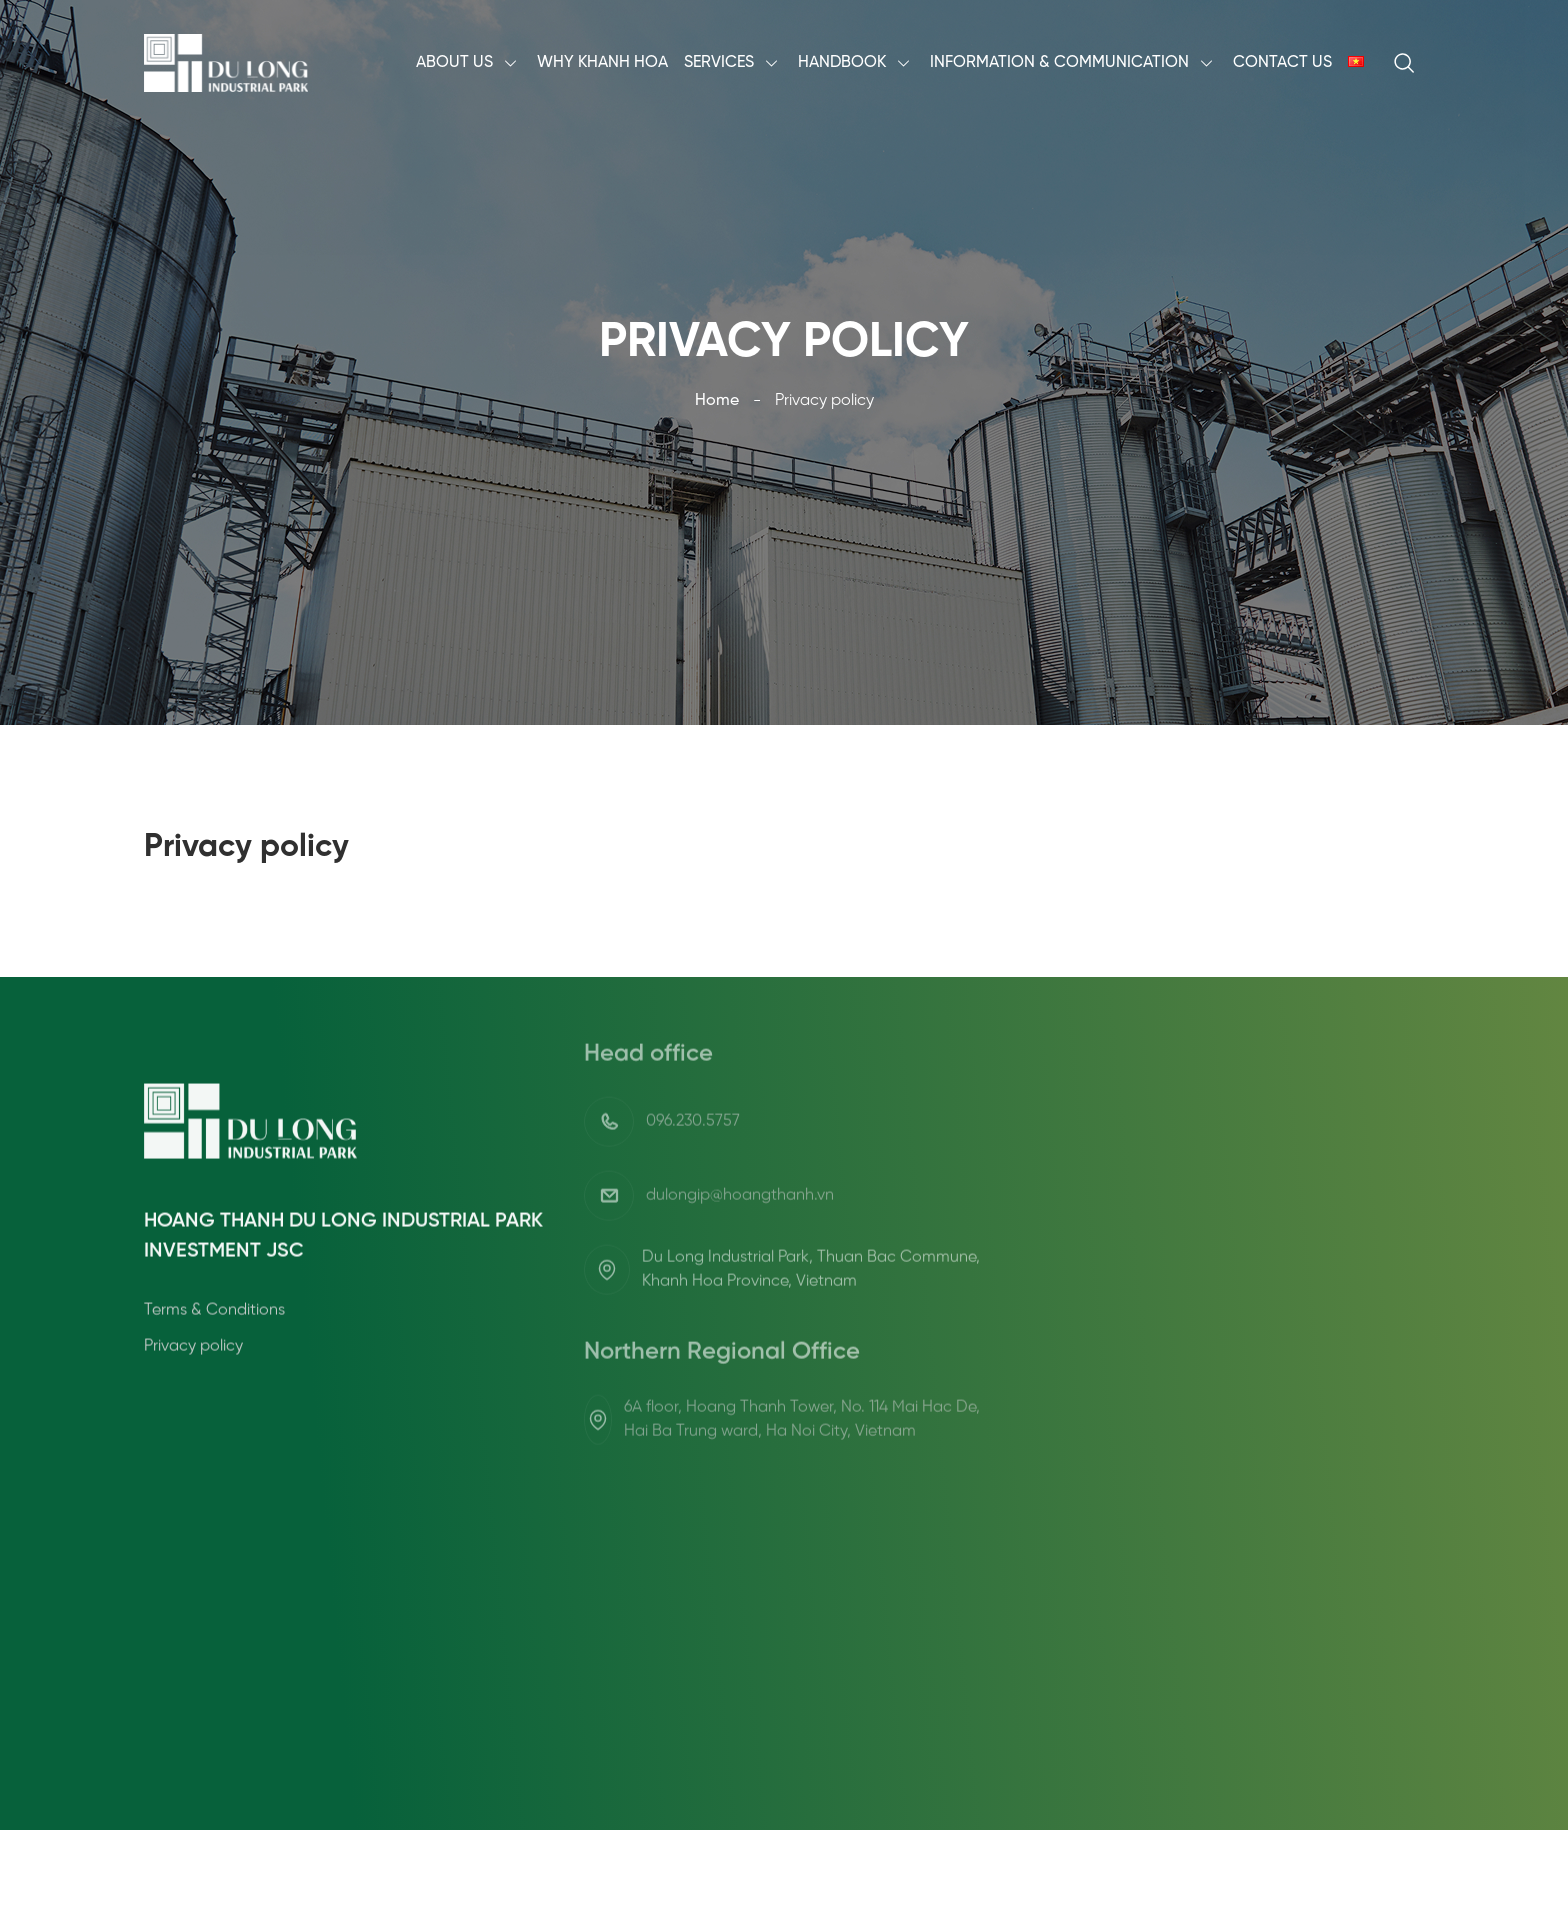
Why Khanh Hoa (602, 62)
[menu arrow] (511, 63)
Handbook (842, 62)
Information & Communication (1059, 62)
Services (719, 62)
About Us (454, 62)
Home (717, 400)
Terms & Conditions (214, 1376)
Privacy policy (193, 1412)
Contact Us (1282, 62)
